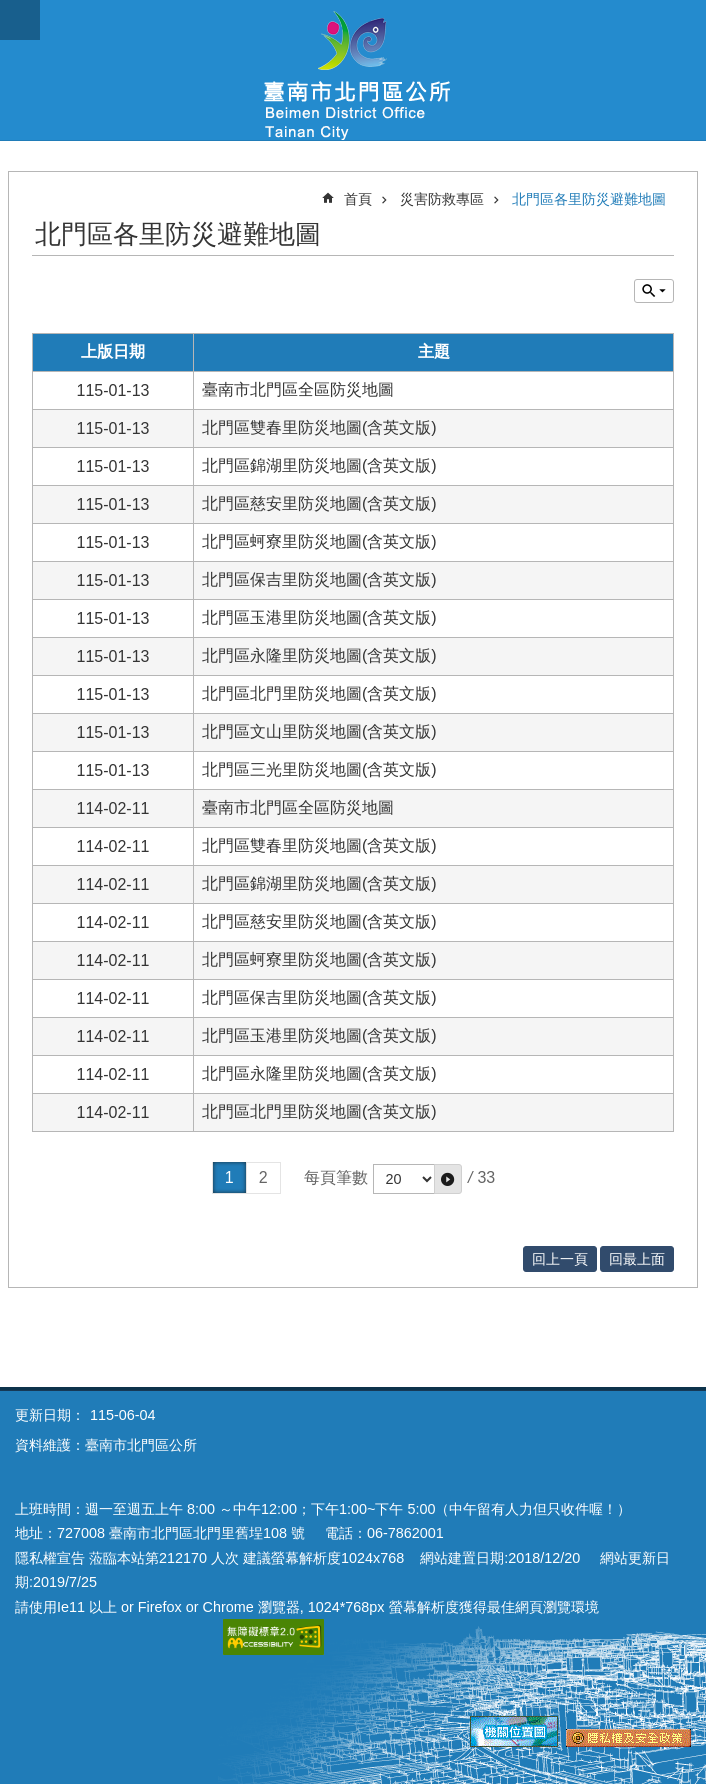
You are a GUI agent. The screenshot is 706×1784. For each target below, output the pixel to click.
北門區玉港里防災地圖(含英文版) (319, 617)
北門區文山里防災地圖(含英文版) (319, 731)
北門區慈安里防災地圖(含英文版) (319, 503)
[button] (448, 1179)
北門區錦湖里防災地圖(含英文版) (319, 465)
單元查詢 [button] (654, 291)
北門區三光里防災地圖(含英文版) (319, 769)
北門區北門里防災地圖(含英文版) (319, 693)
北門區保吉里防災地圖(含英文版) (319, 579)
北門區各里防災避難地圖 (589, 199)
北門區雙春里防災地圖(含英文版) (319, 427)
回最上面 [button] (637, 1259)
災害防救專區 (442, 199)
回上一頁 (560, 1259)
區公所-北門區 (353, 70)
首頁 (358, 199)
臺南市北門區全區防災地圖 (298, 389)
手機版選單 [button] (20, 20)
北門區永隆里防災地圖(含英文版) (319, 655)
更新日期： (50, 1415)
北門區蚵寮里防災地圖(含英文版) (319, 541)
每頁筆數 (336, 1177)
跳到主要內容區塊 (10, 10)
